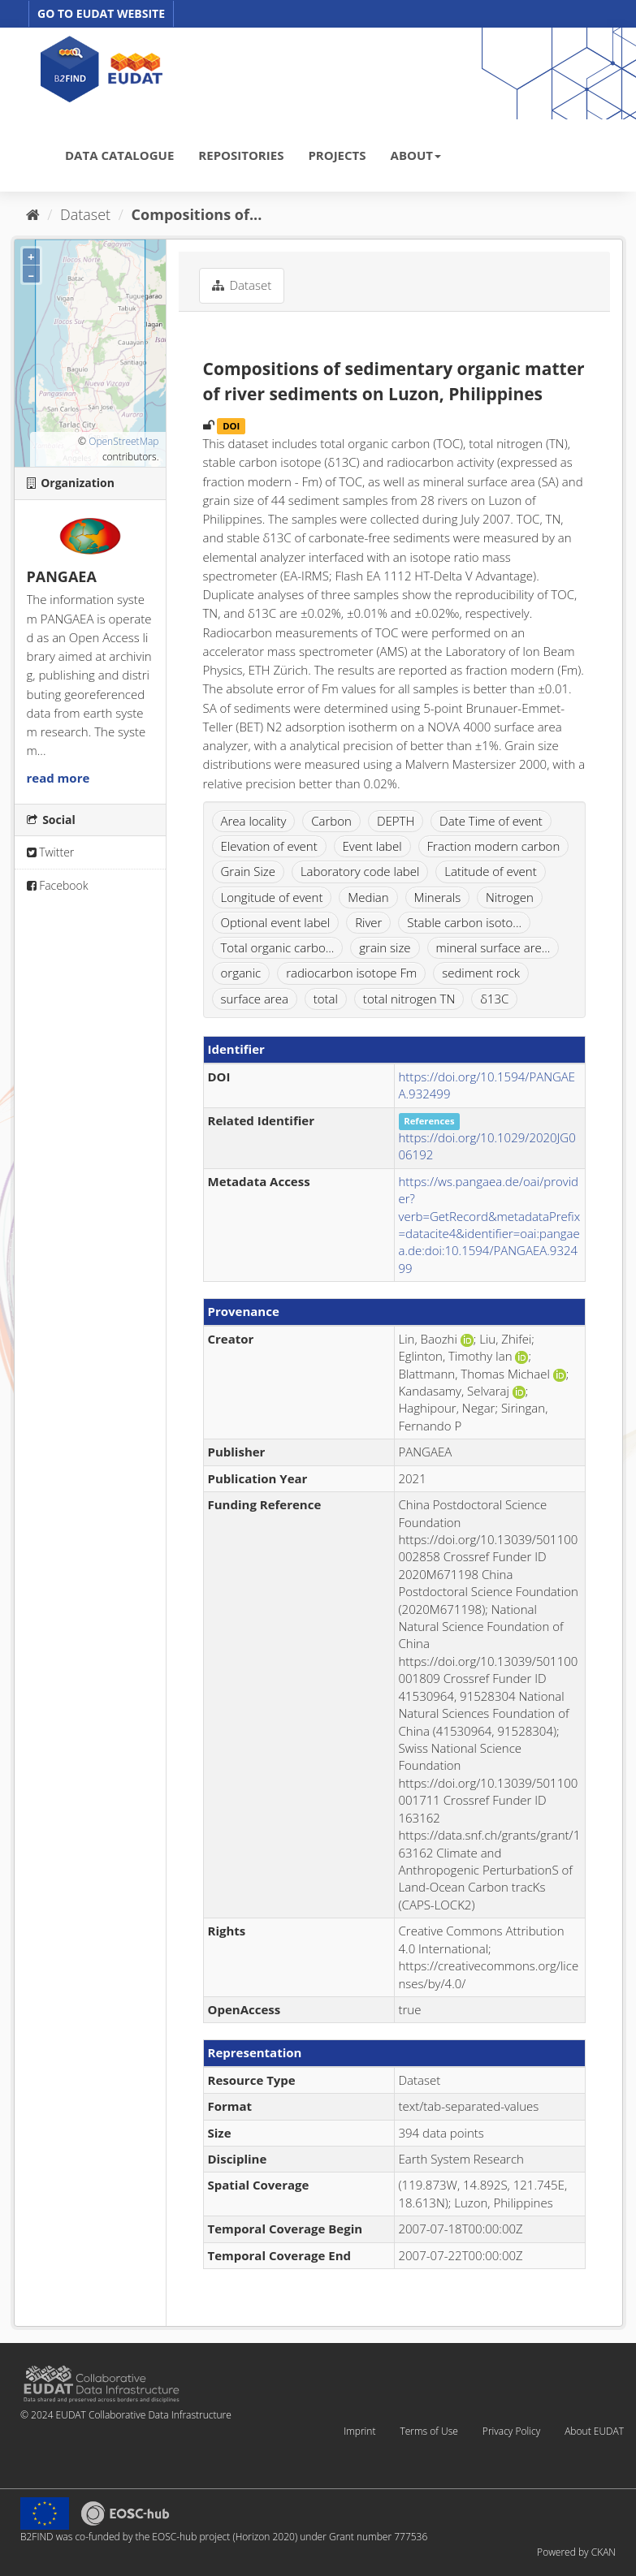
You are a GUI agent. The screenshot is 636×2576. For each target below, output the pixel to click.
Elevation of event (269, 846)
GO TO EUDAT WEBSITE (101, 13)
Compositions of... (197, 214)
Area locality (254, 821)
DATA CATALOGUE (119, 155)
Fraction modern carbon (493, 846)
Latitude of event (490, 871)
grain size (384, 947)
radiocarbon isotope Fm (351, 972)
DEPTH (395, 821)
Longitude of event (272, 897)
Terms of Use (428, 2431)
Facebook (58, 885)
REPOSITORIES (240, 155)
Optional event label (276, 922)
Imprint (359, 2431)
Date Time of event (491, 821)
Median (368, 897)
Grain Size (248, 871)
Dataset (85, 214)
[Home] (33, 214)
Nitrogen (510, 897)
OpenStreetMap (123, 441)
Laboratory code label (360, 871)
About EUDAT (594, 2431)
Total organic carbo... (278, 947)
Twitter (51, 852)
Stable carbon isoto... (464, 922)
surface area (254, 998)
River (368, 922)
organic (241, 972)
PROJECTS (337, 155)
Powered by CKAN (576, 2552)
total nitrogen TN (409, 998)
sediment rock (481, 972)
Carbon (331, 821)
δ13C (494, 998)
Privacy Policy (511, 2431)
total (326, 998)
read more (58, 778)
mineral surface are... (493, 947)
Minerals (437, 897)
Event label (372, 846)
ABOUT (416, 155)
